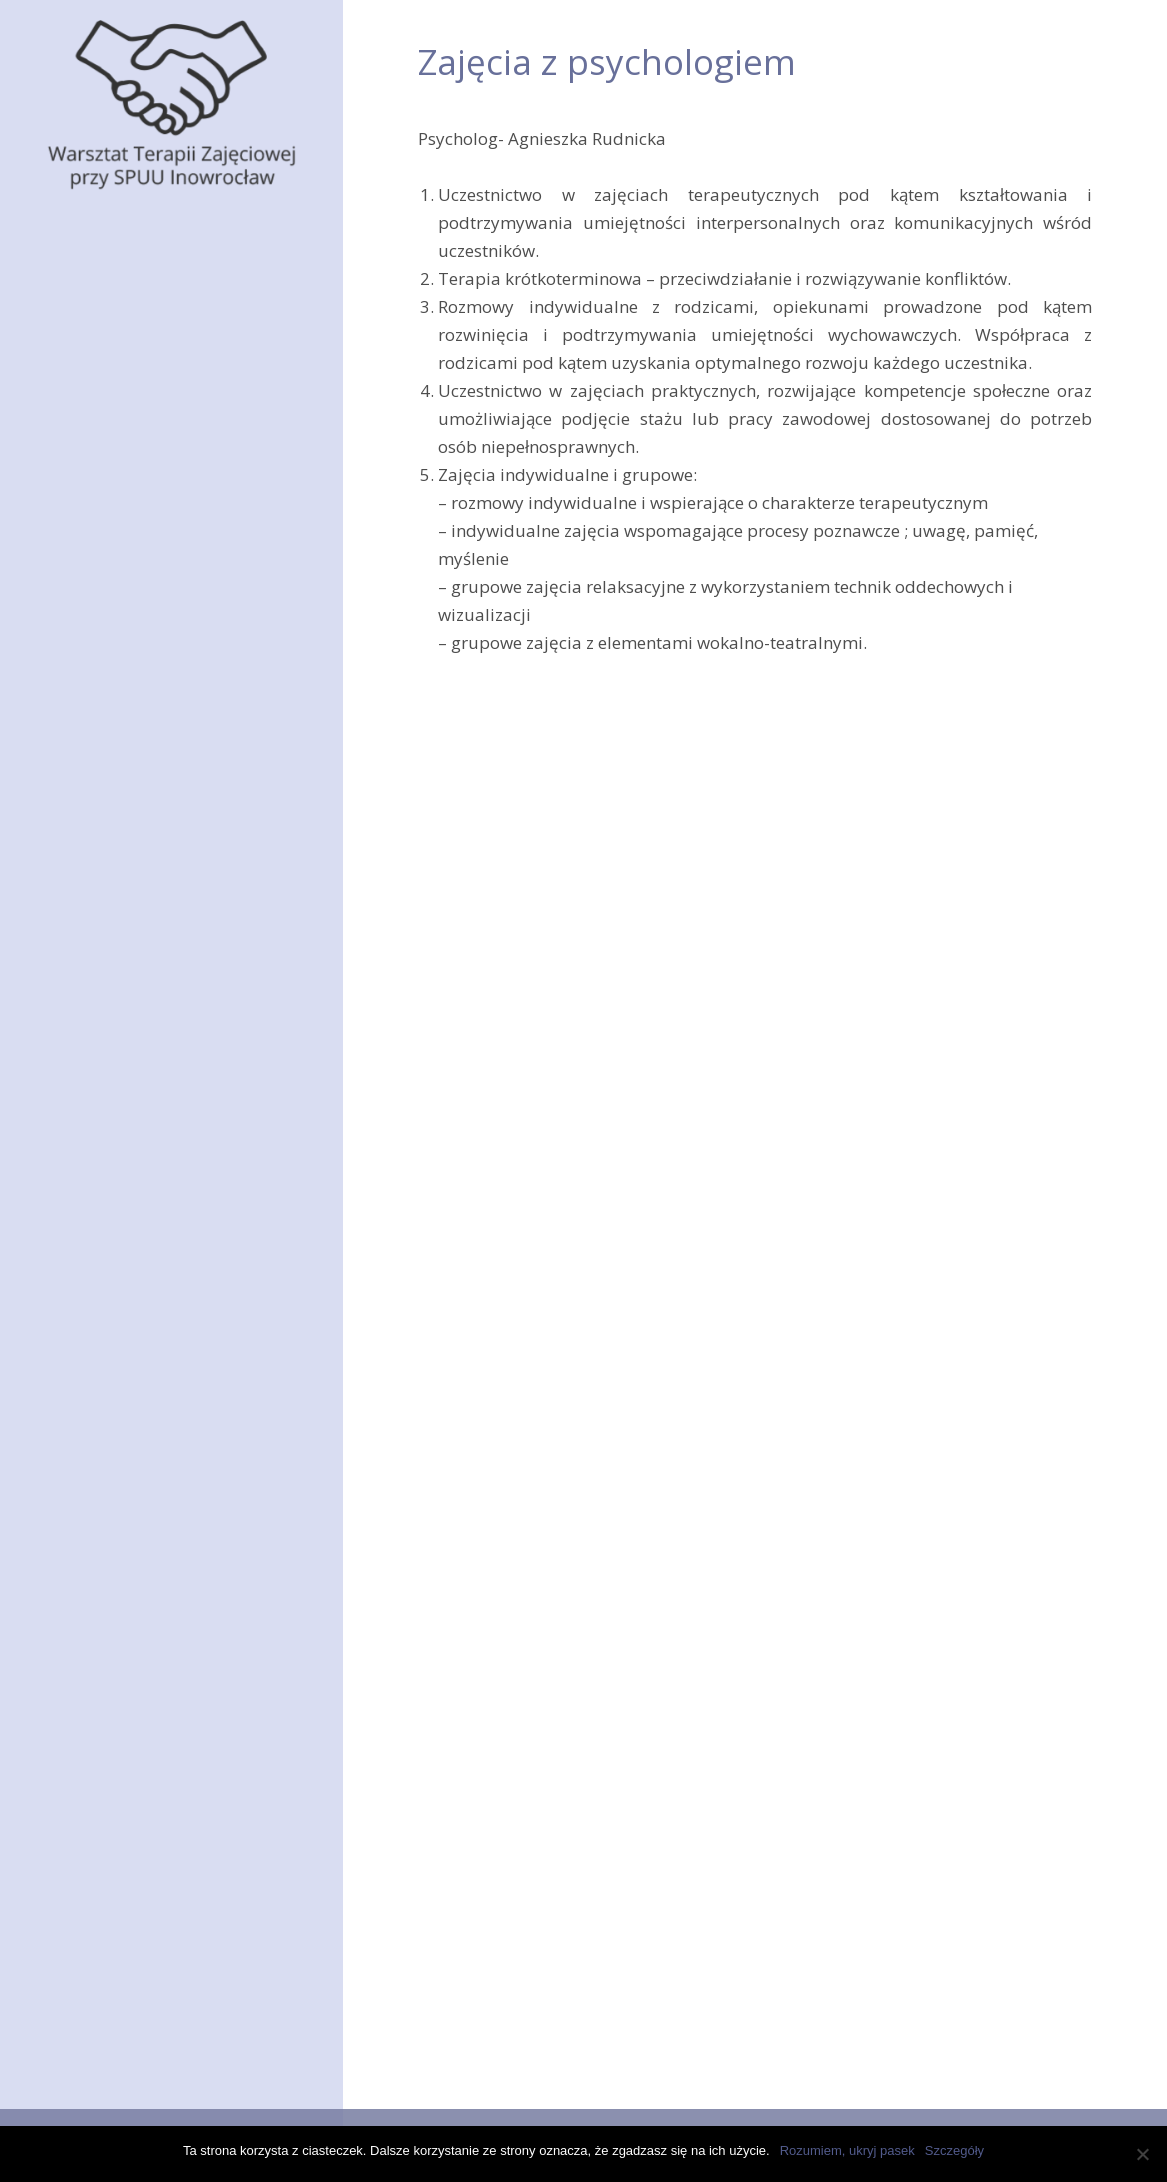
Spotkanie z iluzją (119, 1576)
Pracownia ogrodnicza (163, 373)
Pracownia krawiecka (158, 330)
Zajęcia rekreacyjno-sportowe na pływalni (159, 749)
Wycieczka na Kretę (126, 1724)
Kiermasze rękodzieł (136, 1179)
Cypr (71, 1613)
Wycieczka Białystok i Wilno (156, 1650)
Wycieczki (95, 1309)
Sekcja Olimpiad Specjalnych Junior (171, 1366)
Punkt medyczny (140, 1005)
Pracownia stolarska (155, 555)
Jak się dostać (111, 1135)
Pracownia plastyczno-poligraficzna (164, 430)
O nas (79, 243)
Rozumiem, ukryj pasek (847, 2150)
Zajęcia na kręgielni (153, 805)
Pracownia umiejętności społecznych (170, 611)
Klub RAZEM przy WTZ (146, 1222)
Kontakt (87, 1422)
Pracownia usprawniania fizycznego (173, 862)
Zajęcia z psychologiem (170, 918)
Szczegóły (954, 2150)
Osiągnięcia (103, 1266)
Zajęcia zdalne (114, 1048)
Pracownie (100, 286)
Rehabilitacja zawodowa (171, 961)
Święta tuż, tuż (108, 1687)
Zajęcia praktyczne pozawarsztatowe (149, 680)
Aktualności (103, 1092)
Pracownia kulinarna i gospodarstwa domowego (178, 499)
